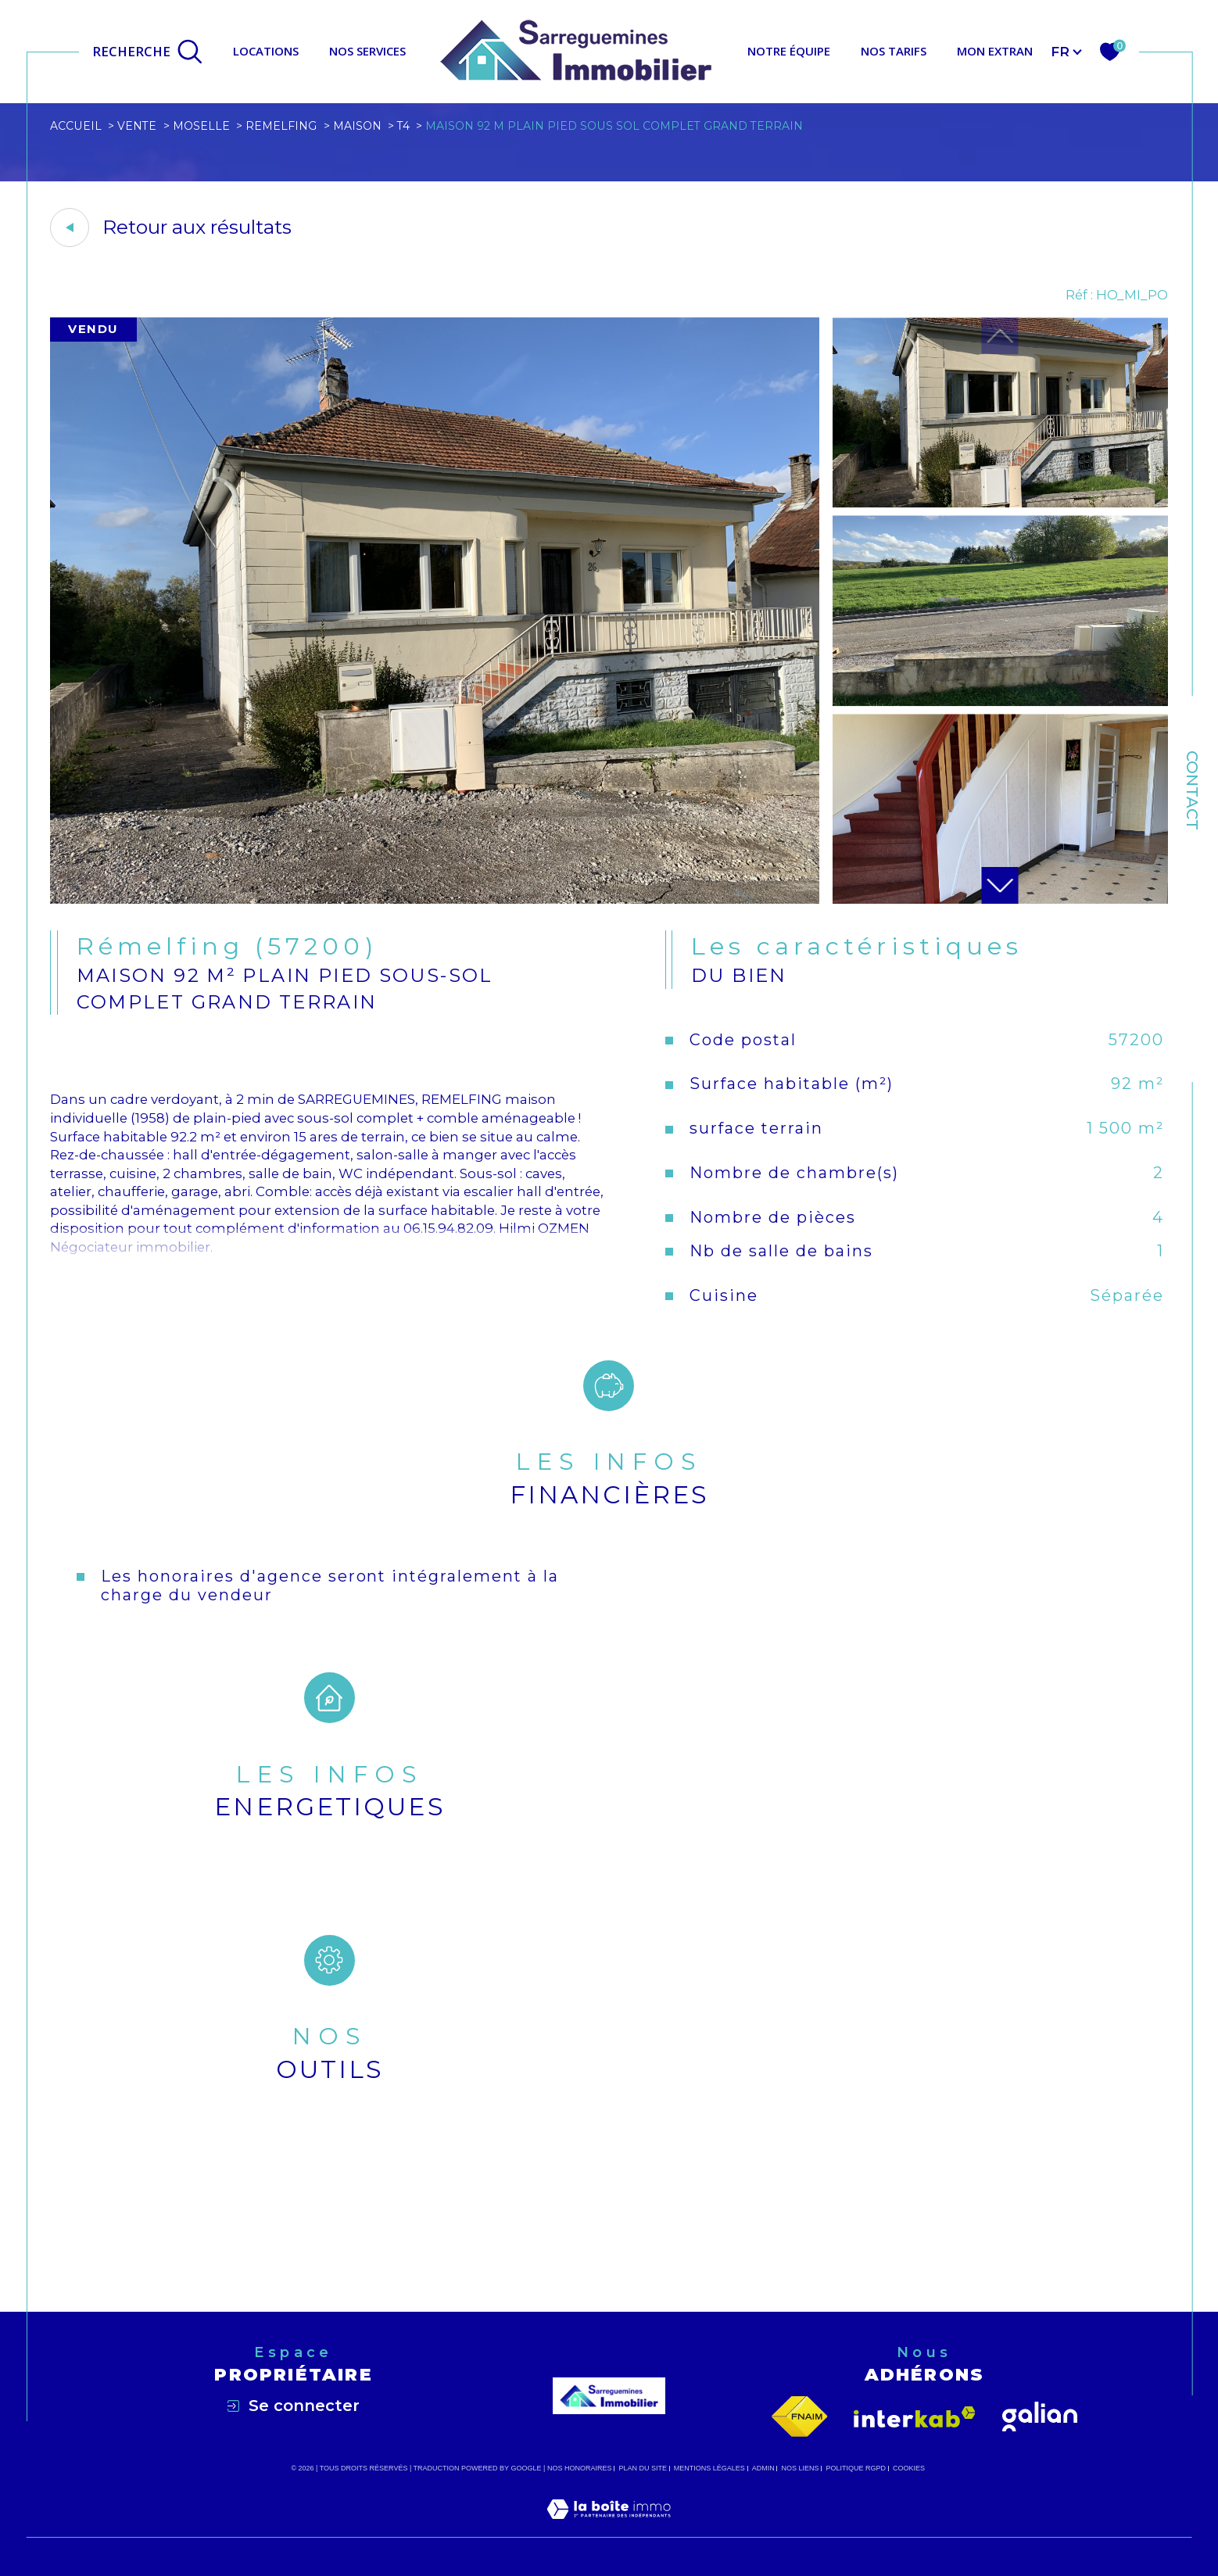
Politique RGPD (856, 2468)
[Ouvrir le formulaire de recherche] (147, 51)
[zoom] (434, 899)
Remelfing (281, 126)
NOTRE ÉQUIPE (788, 51)
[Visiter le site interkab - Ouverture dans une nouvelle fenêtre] (915, 2416)
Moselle (201, 126)
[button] (1000, 885)
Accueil (76, 126)
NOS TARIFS (893, 51)
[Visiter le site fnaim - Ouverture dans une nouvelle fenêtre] (800, 2416)
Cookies (909, 2468)
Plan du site (642, 2468)
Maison (357, 126)
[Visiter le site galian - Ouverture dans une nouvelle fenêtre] (1039, 2416)
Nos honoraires (579, 2468)
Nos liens (800, 2468)
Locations (266, 51)
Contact (1192, 790)
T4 (403, 126)
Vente (136, 126)
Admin (763, 2468)
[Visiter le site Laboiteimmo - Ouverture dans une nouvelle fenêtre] (609, 2527)
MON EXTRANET (1002, 51)
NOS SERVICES (367, 51)
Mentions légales (709, 2468)
